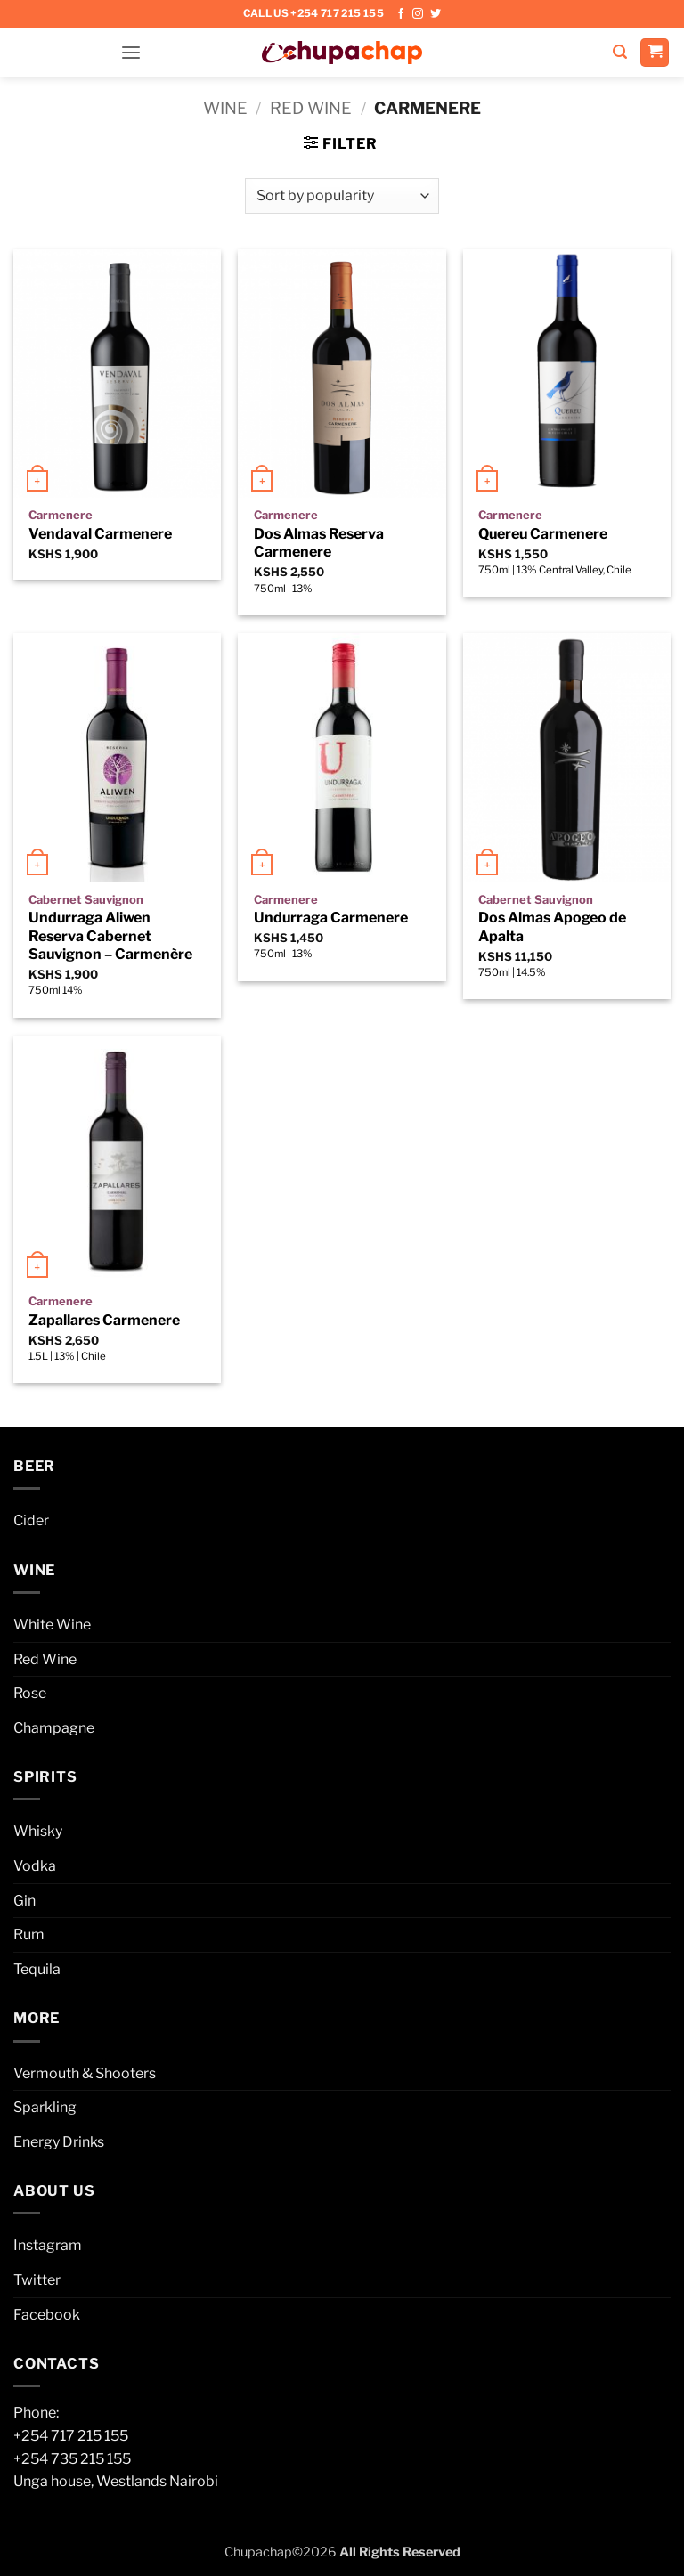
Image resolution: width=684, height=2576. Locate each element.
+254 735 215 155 (72, 2458)
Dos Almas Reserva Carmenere (319, 543)
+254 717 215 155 (70, 2435)
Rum (29, 1934)
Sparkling (45, 2107)
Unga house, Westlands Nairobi (115, 2481)
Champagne (53, 1727)
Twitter (37, 2279)
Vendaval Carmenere (100, 533)
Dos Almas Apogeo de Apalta (552, 927)
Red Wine (311, 108)
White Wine (52, 1624)
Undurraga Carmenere (331, 917)
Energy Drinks (58, 2141)
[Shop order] (341, 196)
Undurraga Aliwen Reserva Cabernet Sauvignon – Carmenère (110, 936)
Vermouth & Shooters (84, 2073)
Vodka (34, 1865)
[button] (131, 52)
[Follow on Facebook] (400, 14)
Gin (24, 1900)
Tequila (37, 1969)
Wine (225, 108)
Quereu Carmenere (542, 533)
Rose (29, 1693)
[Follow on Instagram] (417, 14)
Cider (31, 1520)
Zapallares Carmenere (104, 1320)
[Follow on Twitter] (435, 14)
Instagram (47, 2245)
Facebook (46, 2314)
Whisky (37, 1831)
